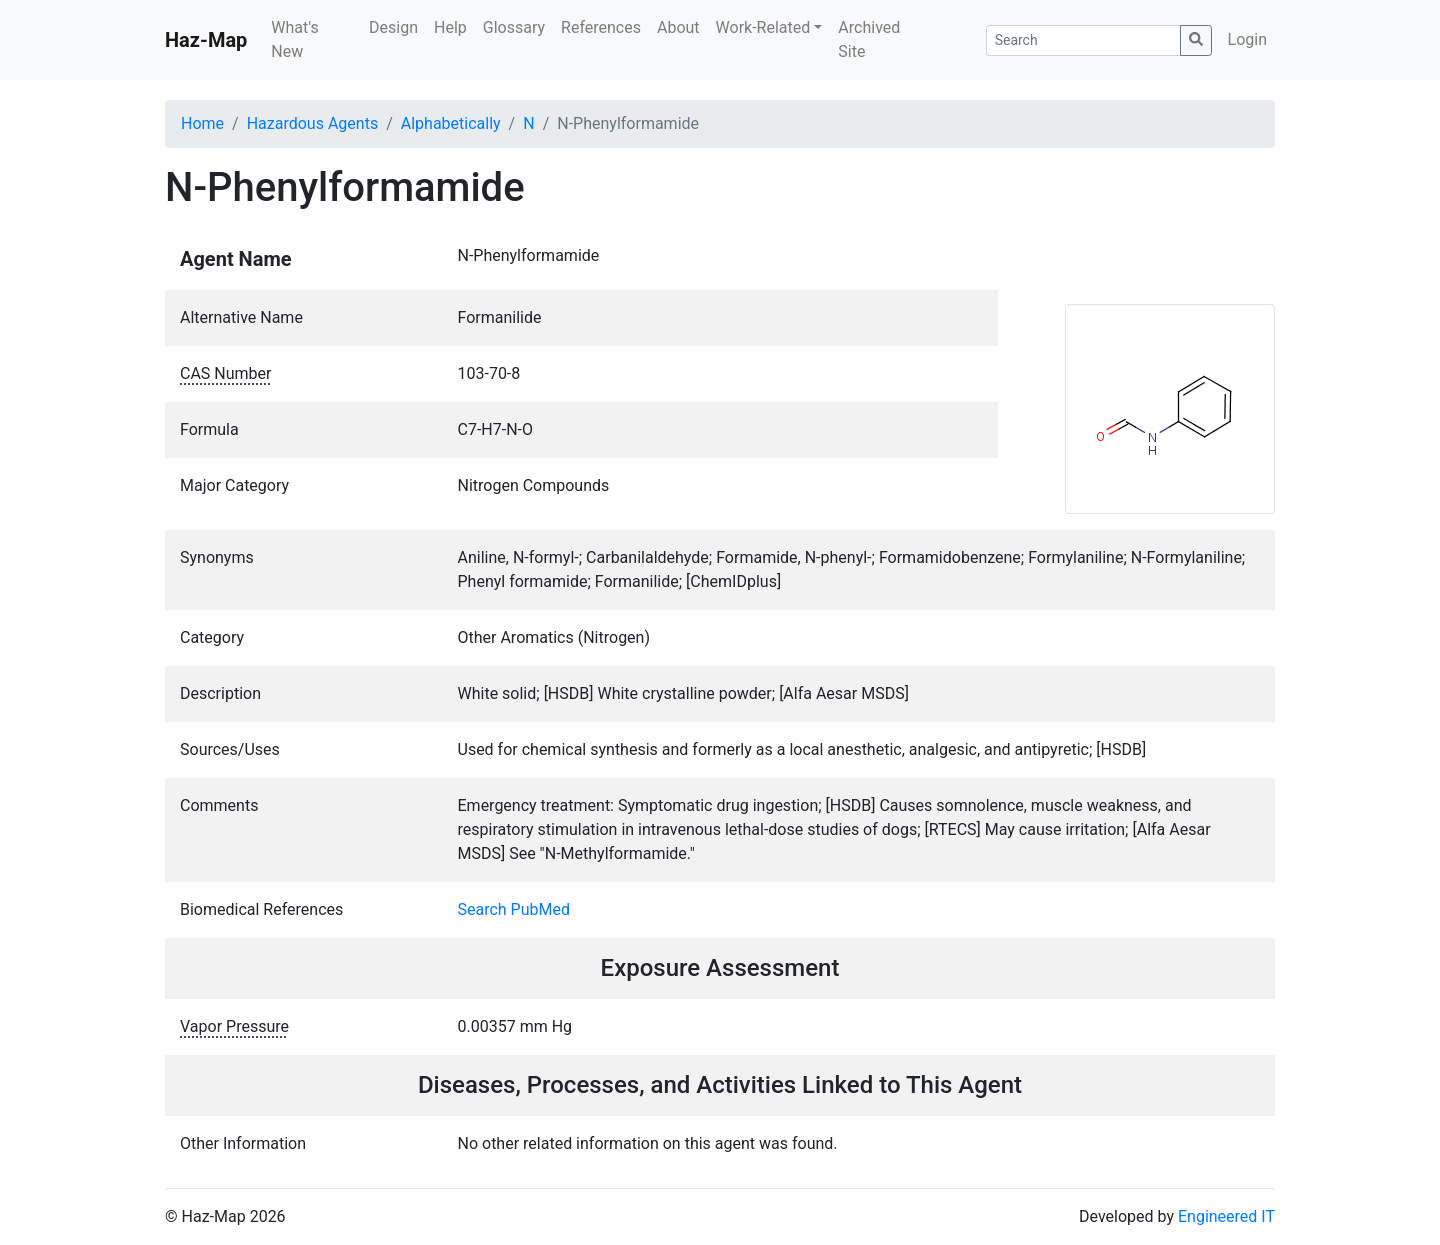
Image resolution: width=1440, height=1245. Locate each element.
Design (393, 27)
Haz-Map (206, 40)
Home (202, 123)
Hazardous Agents (312, 123)
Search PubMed (514, 909)
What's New (294, 39)
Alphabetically (451, 123)
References (601, 27)
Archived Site (869, 39)
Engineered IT (1226, 1216)
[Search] (1083, 40)
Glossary (514, 27)
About (678, 27)
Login (1247, 39)
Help (450, 27)
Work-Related (763, 27)
